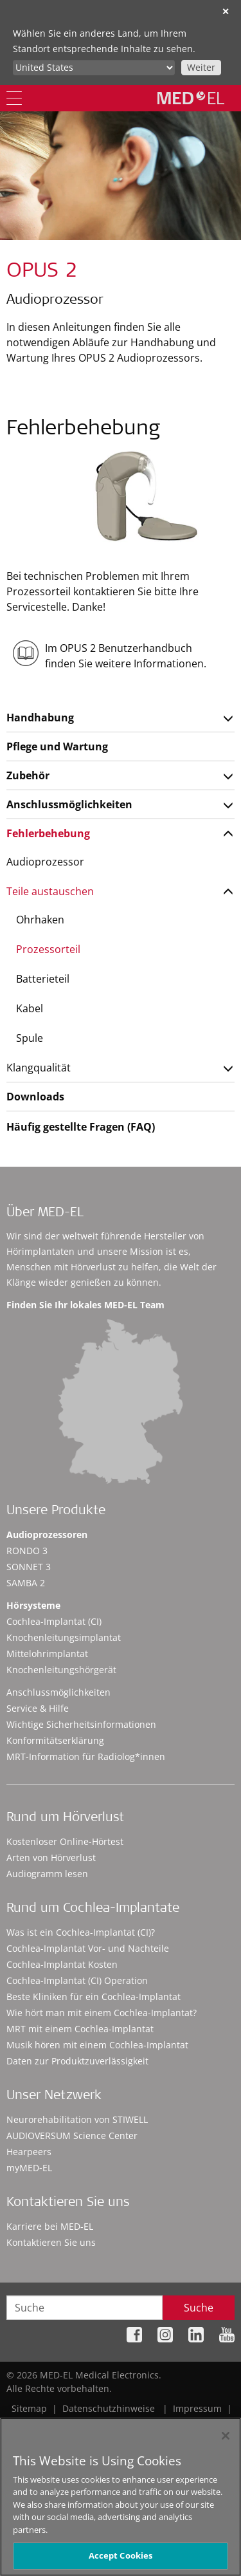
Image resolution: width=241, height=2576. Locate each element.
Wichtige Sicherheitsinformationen (81, 1724)
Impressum (197, 2408)
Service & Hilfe (37, 1708)
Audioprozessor (45, 862)
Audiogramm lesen (47, 1873)
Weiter (201, 67)
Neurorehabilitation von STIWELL (77, 2119)
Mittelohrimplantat (47, 1653)
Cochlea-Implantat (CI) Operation (77, 1980)
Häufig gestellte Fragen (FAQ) (80, 1127)
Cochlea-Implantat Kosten (62, 1964)
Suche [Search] (198, 2308)
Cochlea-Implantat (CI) (54, 1621)
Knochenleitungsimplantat (63, 1637)
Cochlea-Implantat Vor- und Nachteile (87, 1948)
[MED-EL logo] (190, 97)
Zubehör (27, 775)
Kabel (29, 1008)
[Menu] (14, 98)
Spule (29, 1038)
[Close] (225, 2438)
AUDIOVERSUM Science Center (72, 2135)
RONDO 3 (27, 1550)
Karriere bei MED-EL (49, 2226)
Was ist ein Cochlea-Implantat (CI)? (80, 1932)
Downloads (35, 1096)
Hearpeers (28, 2151)
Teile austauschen (50, 891)
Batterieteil (42, 979)
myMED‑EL (29, 2168)
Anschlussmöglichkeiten (69, 804)
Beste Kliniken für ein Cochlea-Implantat (93, 1996)
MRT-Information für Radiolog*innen (85, 1756)
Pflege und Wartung (57, 746)
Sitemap (29, 2408)
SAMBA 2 (25, 1583)
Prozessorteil (48, 949)
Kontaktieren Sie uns (51, 2242)
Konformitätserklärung (55, 1740)
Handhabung (40, 717)
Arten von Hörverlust (51, 1857)
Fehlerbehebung (48, 833)
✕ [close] (225, 11)
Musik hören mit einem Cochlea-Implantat (97, 2045)
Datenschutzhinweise (108, 2408)
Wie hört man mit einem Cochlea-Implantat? (101, 2012)
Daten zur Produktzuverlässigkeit (77, 2061)
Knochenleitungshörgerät (61, 1669)
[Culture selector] (94, 67)
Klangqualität (38, 1068)
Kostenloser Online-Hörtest (64, 1841)
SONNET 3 (28, 1567)
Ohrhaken (40, 920)
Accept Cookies (121, 2558)
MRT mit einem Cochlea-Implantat (80, 2029)
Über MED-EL (45, 1213)
